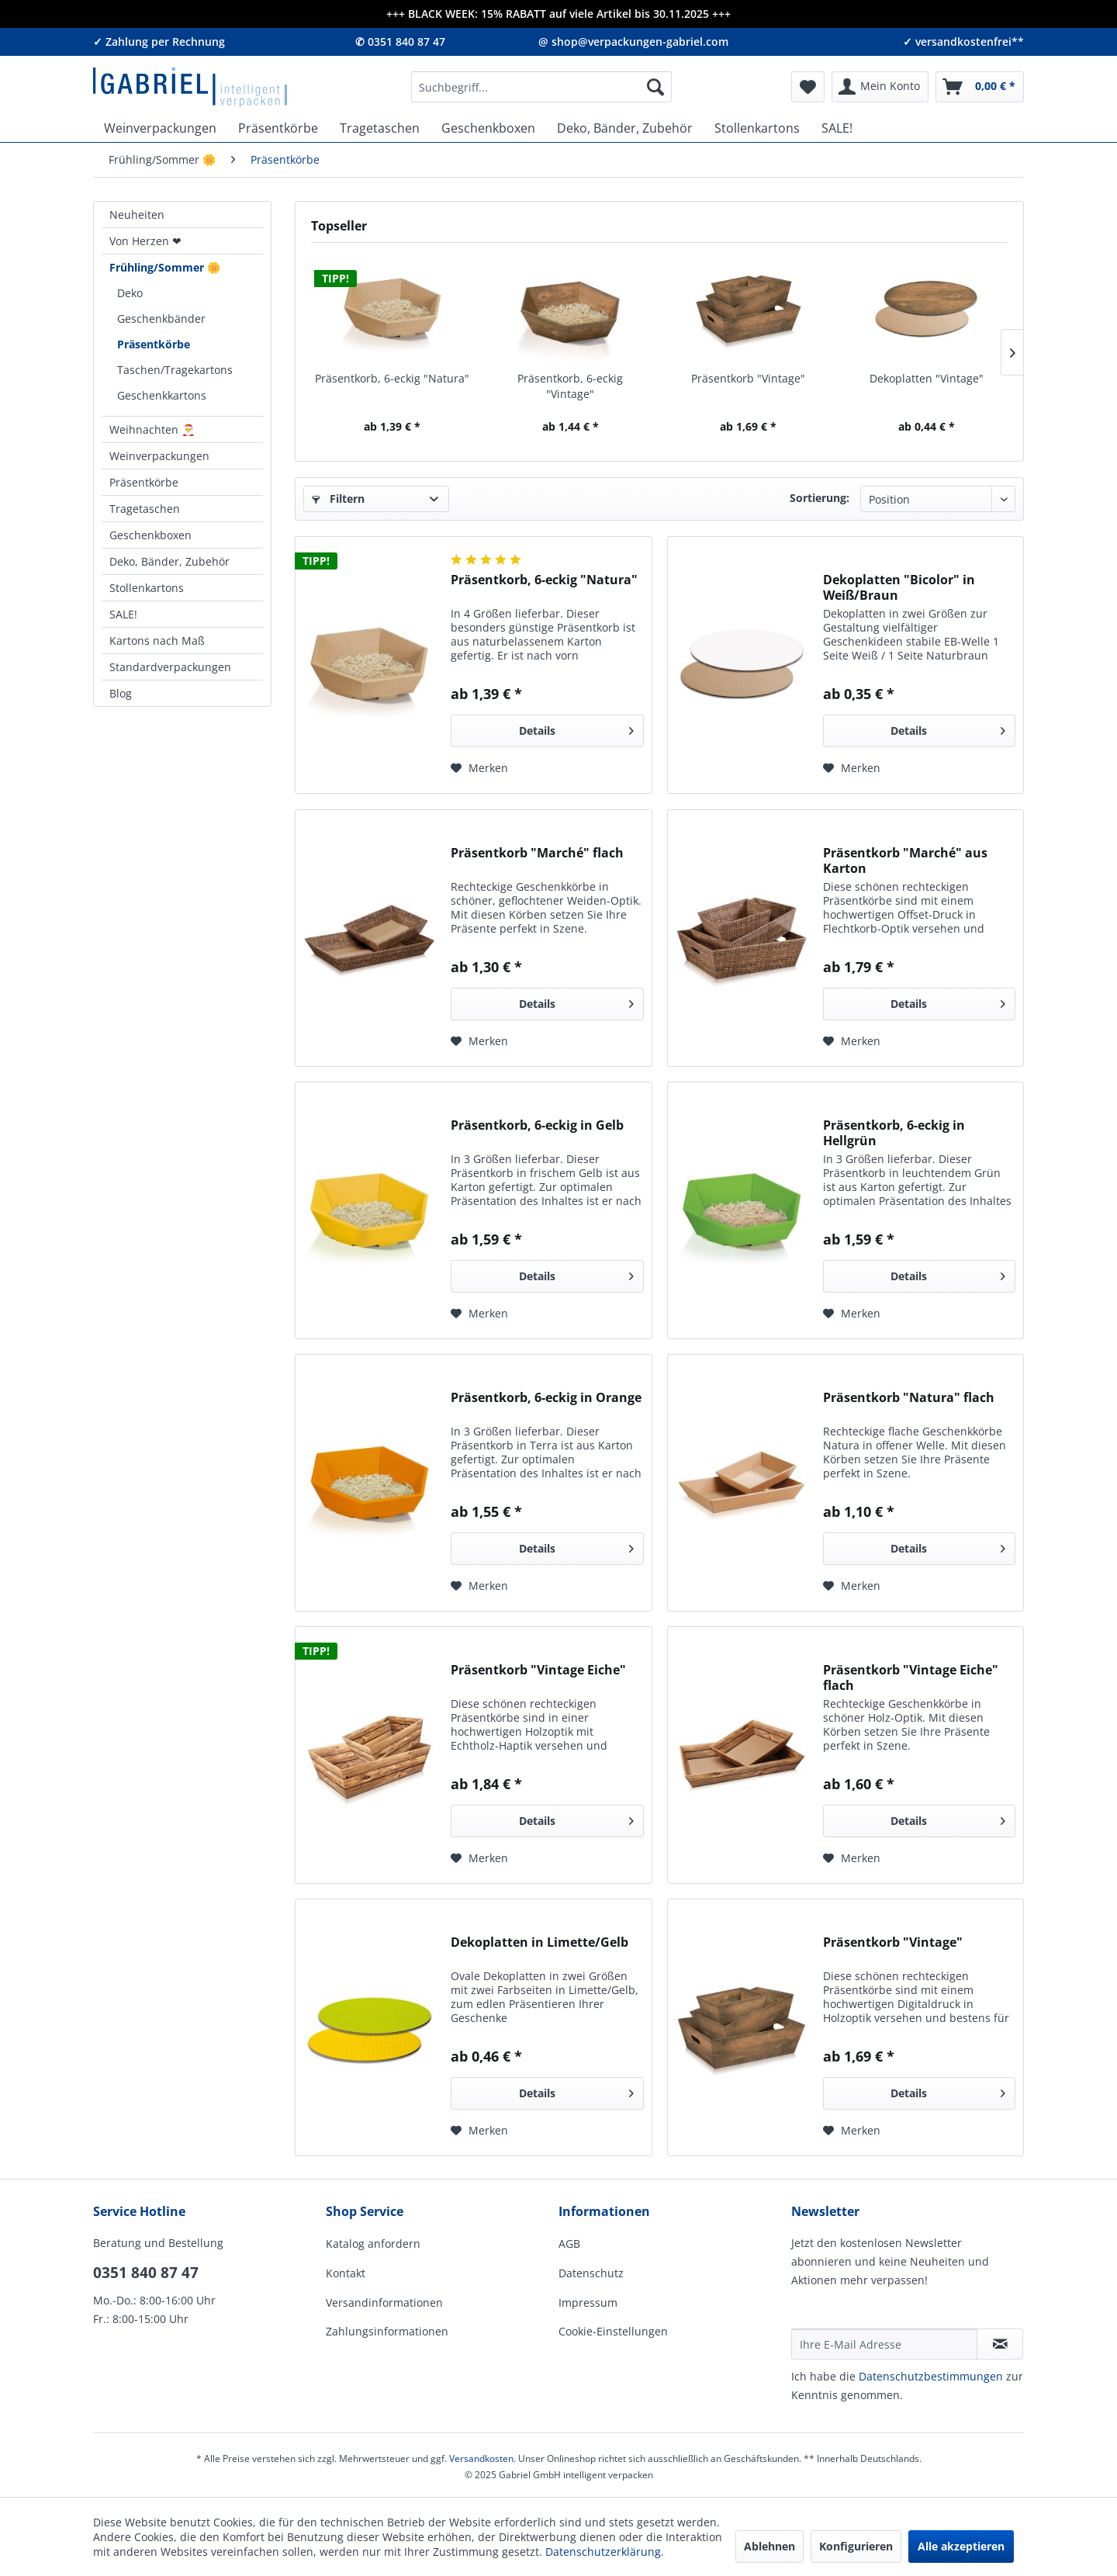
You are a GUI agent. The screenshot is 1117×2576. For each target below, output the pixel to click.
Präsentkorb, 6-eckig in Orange (546, 1398)
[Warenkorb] (979, 86)
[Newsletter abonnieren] (1000, 2344)
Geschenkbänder (161, 318)
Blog (120, 693)
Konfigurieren (856, 2546)
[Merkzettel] (808, 86)
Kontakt (345, 2273)
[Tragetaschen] (380, 128)
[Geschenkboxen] (488, 128)
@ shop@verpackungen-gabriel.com (633, 41)
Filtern (338, 498)
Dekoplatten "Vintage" (927, 378)
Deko (130, 293)
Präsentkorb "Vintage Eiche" (538, 1670)
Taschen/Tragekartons (175, 369)
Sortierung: (819, 497)
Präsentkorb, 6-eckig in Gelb (537, 1125)
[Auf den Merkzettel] (479, 768)
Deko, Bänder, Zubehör (169, 561)
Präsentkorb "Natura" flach (908, 1398)
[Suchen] (655, 86)
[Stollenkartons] (757, 128)
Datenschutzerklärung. (604, 2551)
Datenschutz (591, 2273)
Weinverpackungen (159, 455)
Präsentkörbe (153, 344)
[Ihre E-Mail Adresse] (884, 2344)
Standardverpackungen (170, 667)
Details (576, 728)
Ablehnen (769, 2546)
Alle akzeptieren (961, 2546)
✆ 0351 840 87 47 (400, 41)
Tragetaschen (144, 508)
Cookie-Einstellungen (613, 2331)
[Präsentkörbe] (278, 128)
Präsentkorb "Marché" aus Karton (905, 860)
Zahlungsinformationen (387, 2331)
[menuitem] (541, 86)
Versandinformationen (384, 2302)
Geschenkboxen (150, 535)
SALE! (123, 614)
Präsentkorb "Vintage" (748, 378)
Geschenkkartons (161, 395)
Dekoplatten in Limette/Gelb (539, 1942)
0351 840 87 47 (146, 2273)
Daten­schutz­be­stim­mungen (931, 2376)
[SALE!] (837, 128)
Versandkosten (481, 2458)
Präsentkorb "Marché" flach (537, 853)
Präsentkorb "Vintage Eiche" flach (910, 1677)
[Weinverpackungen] (160, 128)
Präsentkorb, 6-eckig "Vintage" (570, 386)
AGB (569, 2243)
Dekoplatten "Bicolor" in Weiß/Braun (899, 587)
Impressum (587, 2302)
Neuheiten (136, 214)
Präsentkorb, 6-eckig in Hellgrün (894, 1132)
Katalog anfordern (373, 2243)
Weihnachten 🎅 (152, 429)
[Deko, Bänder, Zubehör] (625, 128)
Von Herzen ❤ (145, 241)
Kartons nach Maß (157, 640)
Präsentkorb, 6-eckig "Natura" (392, 378)
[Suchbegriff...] (541, 86)
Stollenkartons (146, 587)
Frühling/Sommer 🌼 (164, 267)
